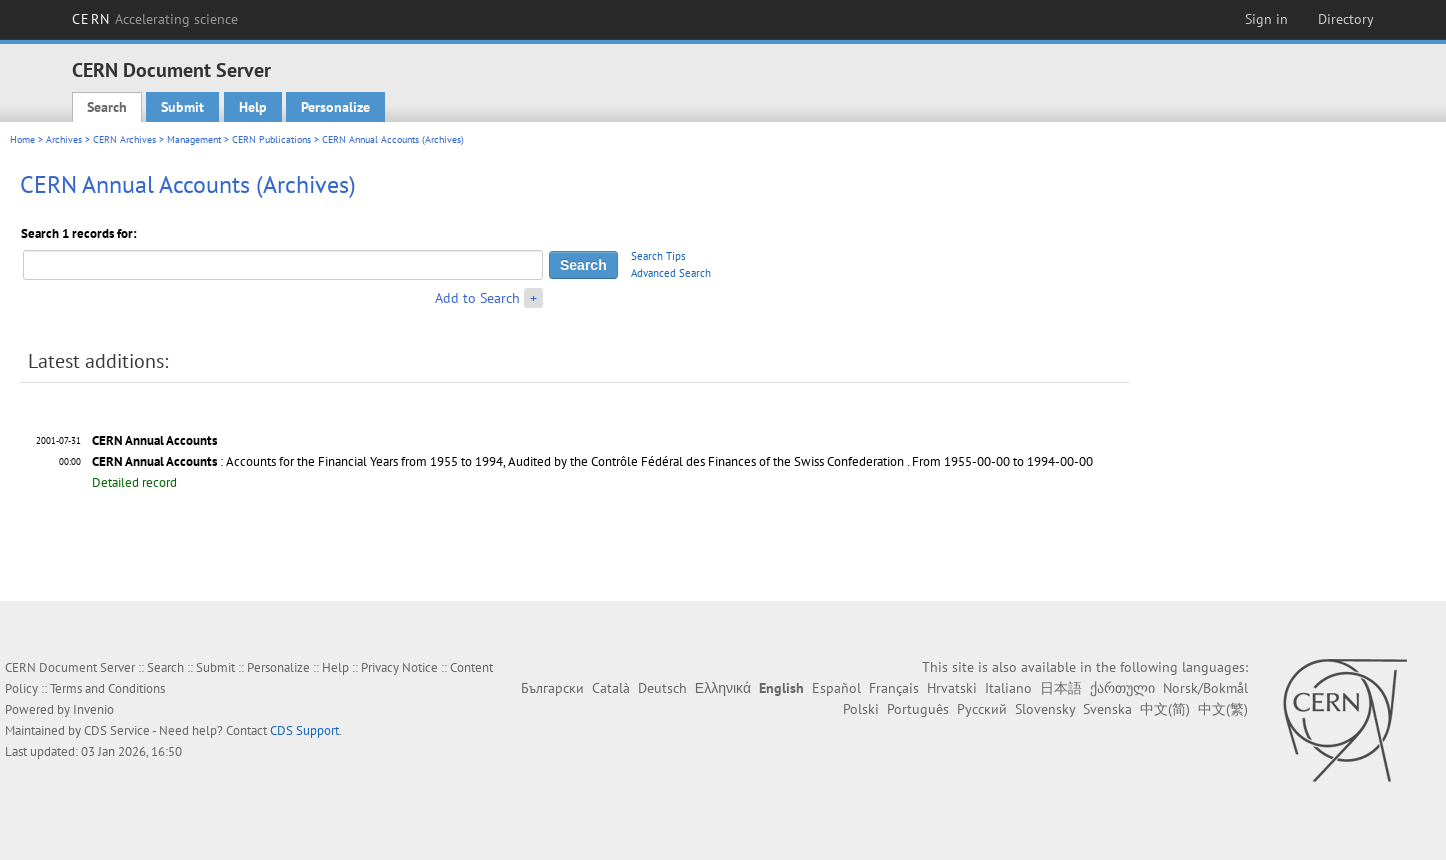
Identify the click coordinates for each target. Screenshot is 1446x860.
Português (918, 709)
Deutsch (662, 688)
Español (836, 688)
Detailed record (134, 482)
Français (894, 688)
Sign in (1266, 19)
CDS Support (304, 730)
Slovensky (1045, 709)
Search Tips (658, 256)
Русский (982, 709)
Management (194, 139)
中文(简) (1165, 709)
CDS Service (117, 730)
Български (552, 688)
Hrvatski (952, 688)
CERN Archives (124, 139)
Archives (64, 139)
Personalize (335, 107)
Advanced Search (671, 273)
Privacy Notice (399, 667)
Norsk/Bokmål (1205, 688)
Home (22, 139)
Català (611, 688)
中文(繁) (1223, 709)
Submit (182, 107)
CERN (155, 19)
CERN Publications (271, 139)
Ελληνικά (723, 688)
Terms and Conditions (107, 688)
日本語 (1061, 688)
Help (253, 107)
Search (107, 107)
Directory (1346, 19)
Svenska (1107, 709)
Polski (861, 709)
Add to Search (477, 298)
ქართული (1122, 688)
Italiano (1008, 688)
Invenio (93, 709)
